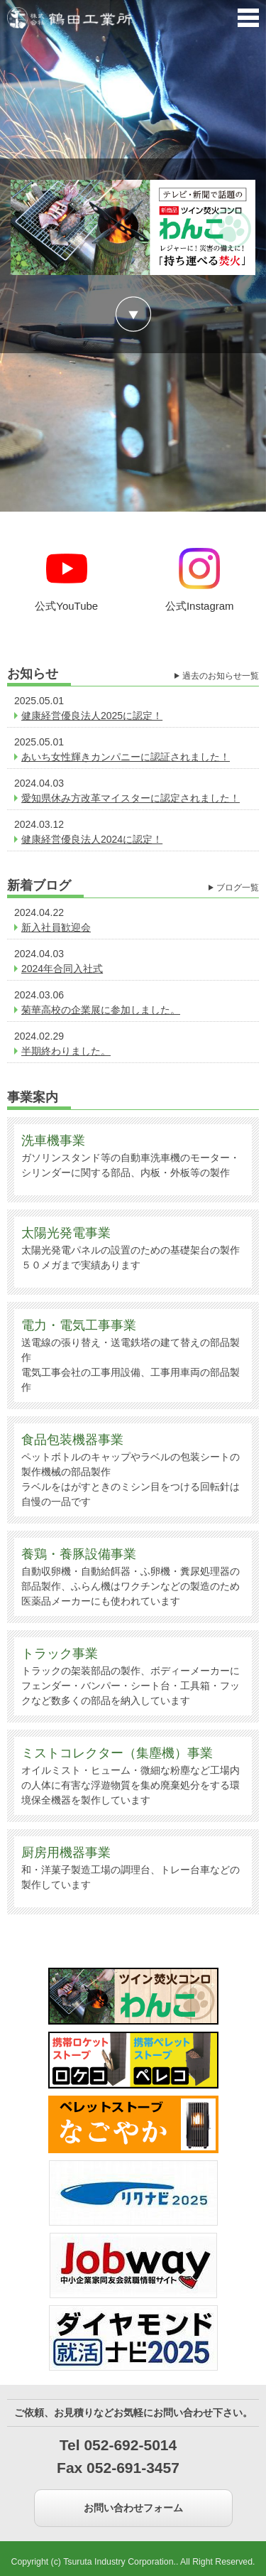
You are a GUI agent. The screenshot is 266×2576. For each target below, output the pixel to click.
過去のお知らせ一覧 (220, 676)
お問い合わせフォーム (133, 2507)
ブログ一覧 (237, 888)
